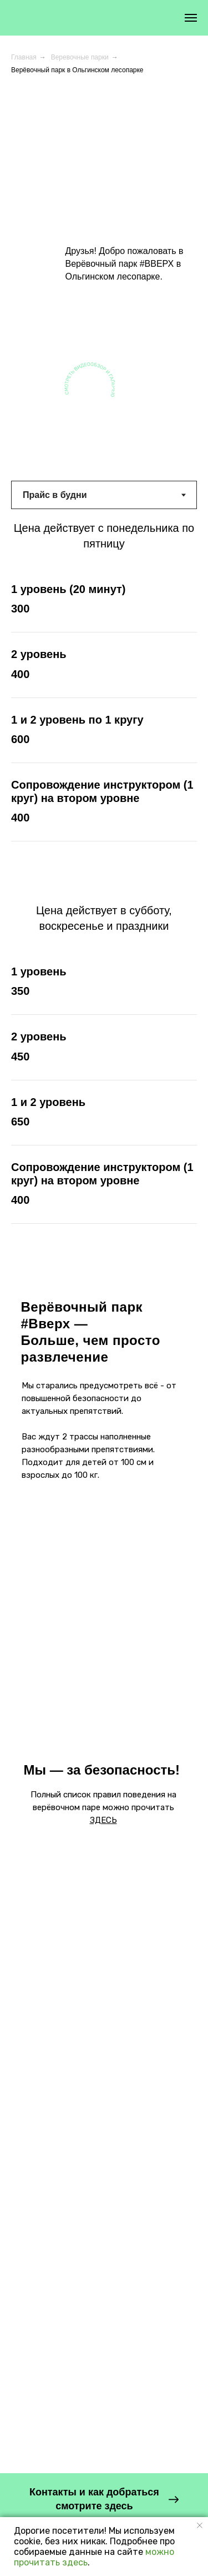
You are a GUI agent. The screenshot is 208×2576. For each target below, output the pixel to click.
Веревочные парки (80, 57)
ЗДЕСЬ (103, 1820)
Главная (24, 57)
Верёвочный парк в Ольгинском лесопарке (77, 70)
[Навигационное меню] (191, 18)
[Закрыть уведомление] (199, 2525)
